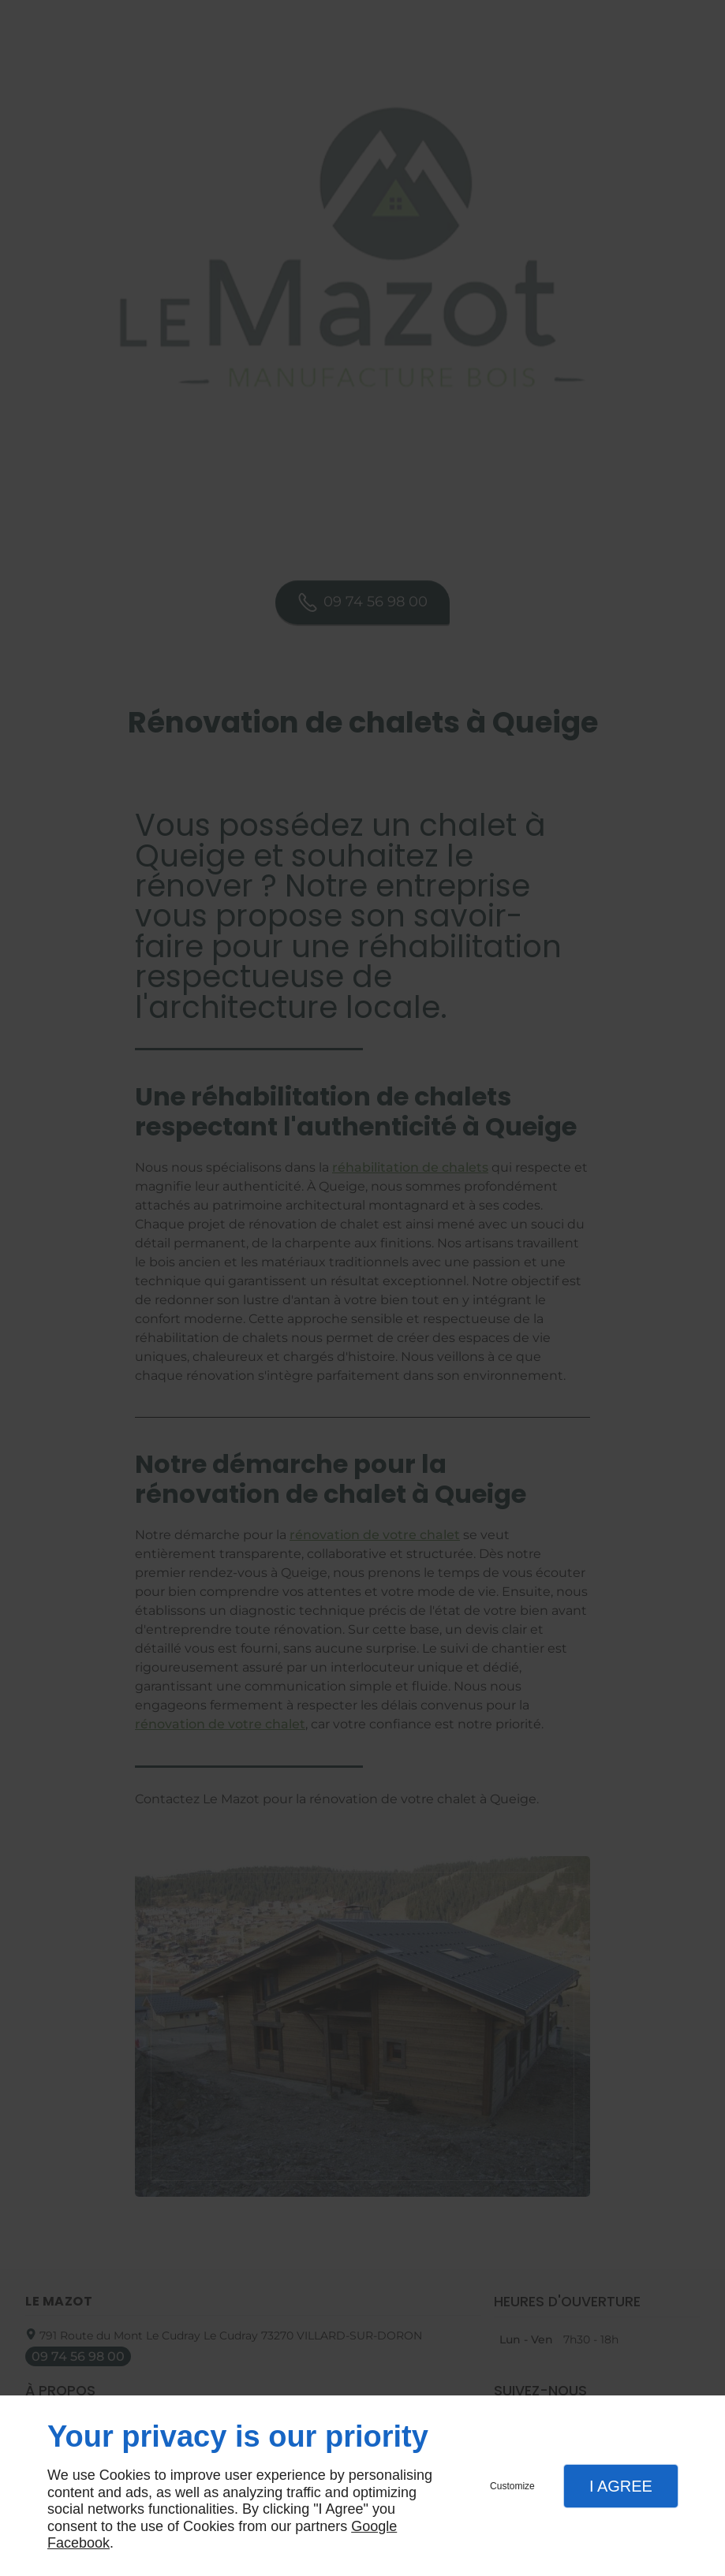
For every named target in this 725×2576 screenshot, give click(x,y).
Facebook (78, 2543)
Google (374, 2526)
